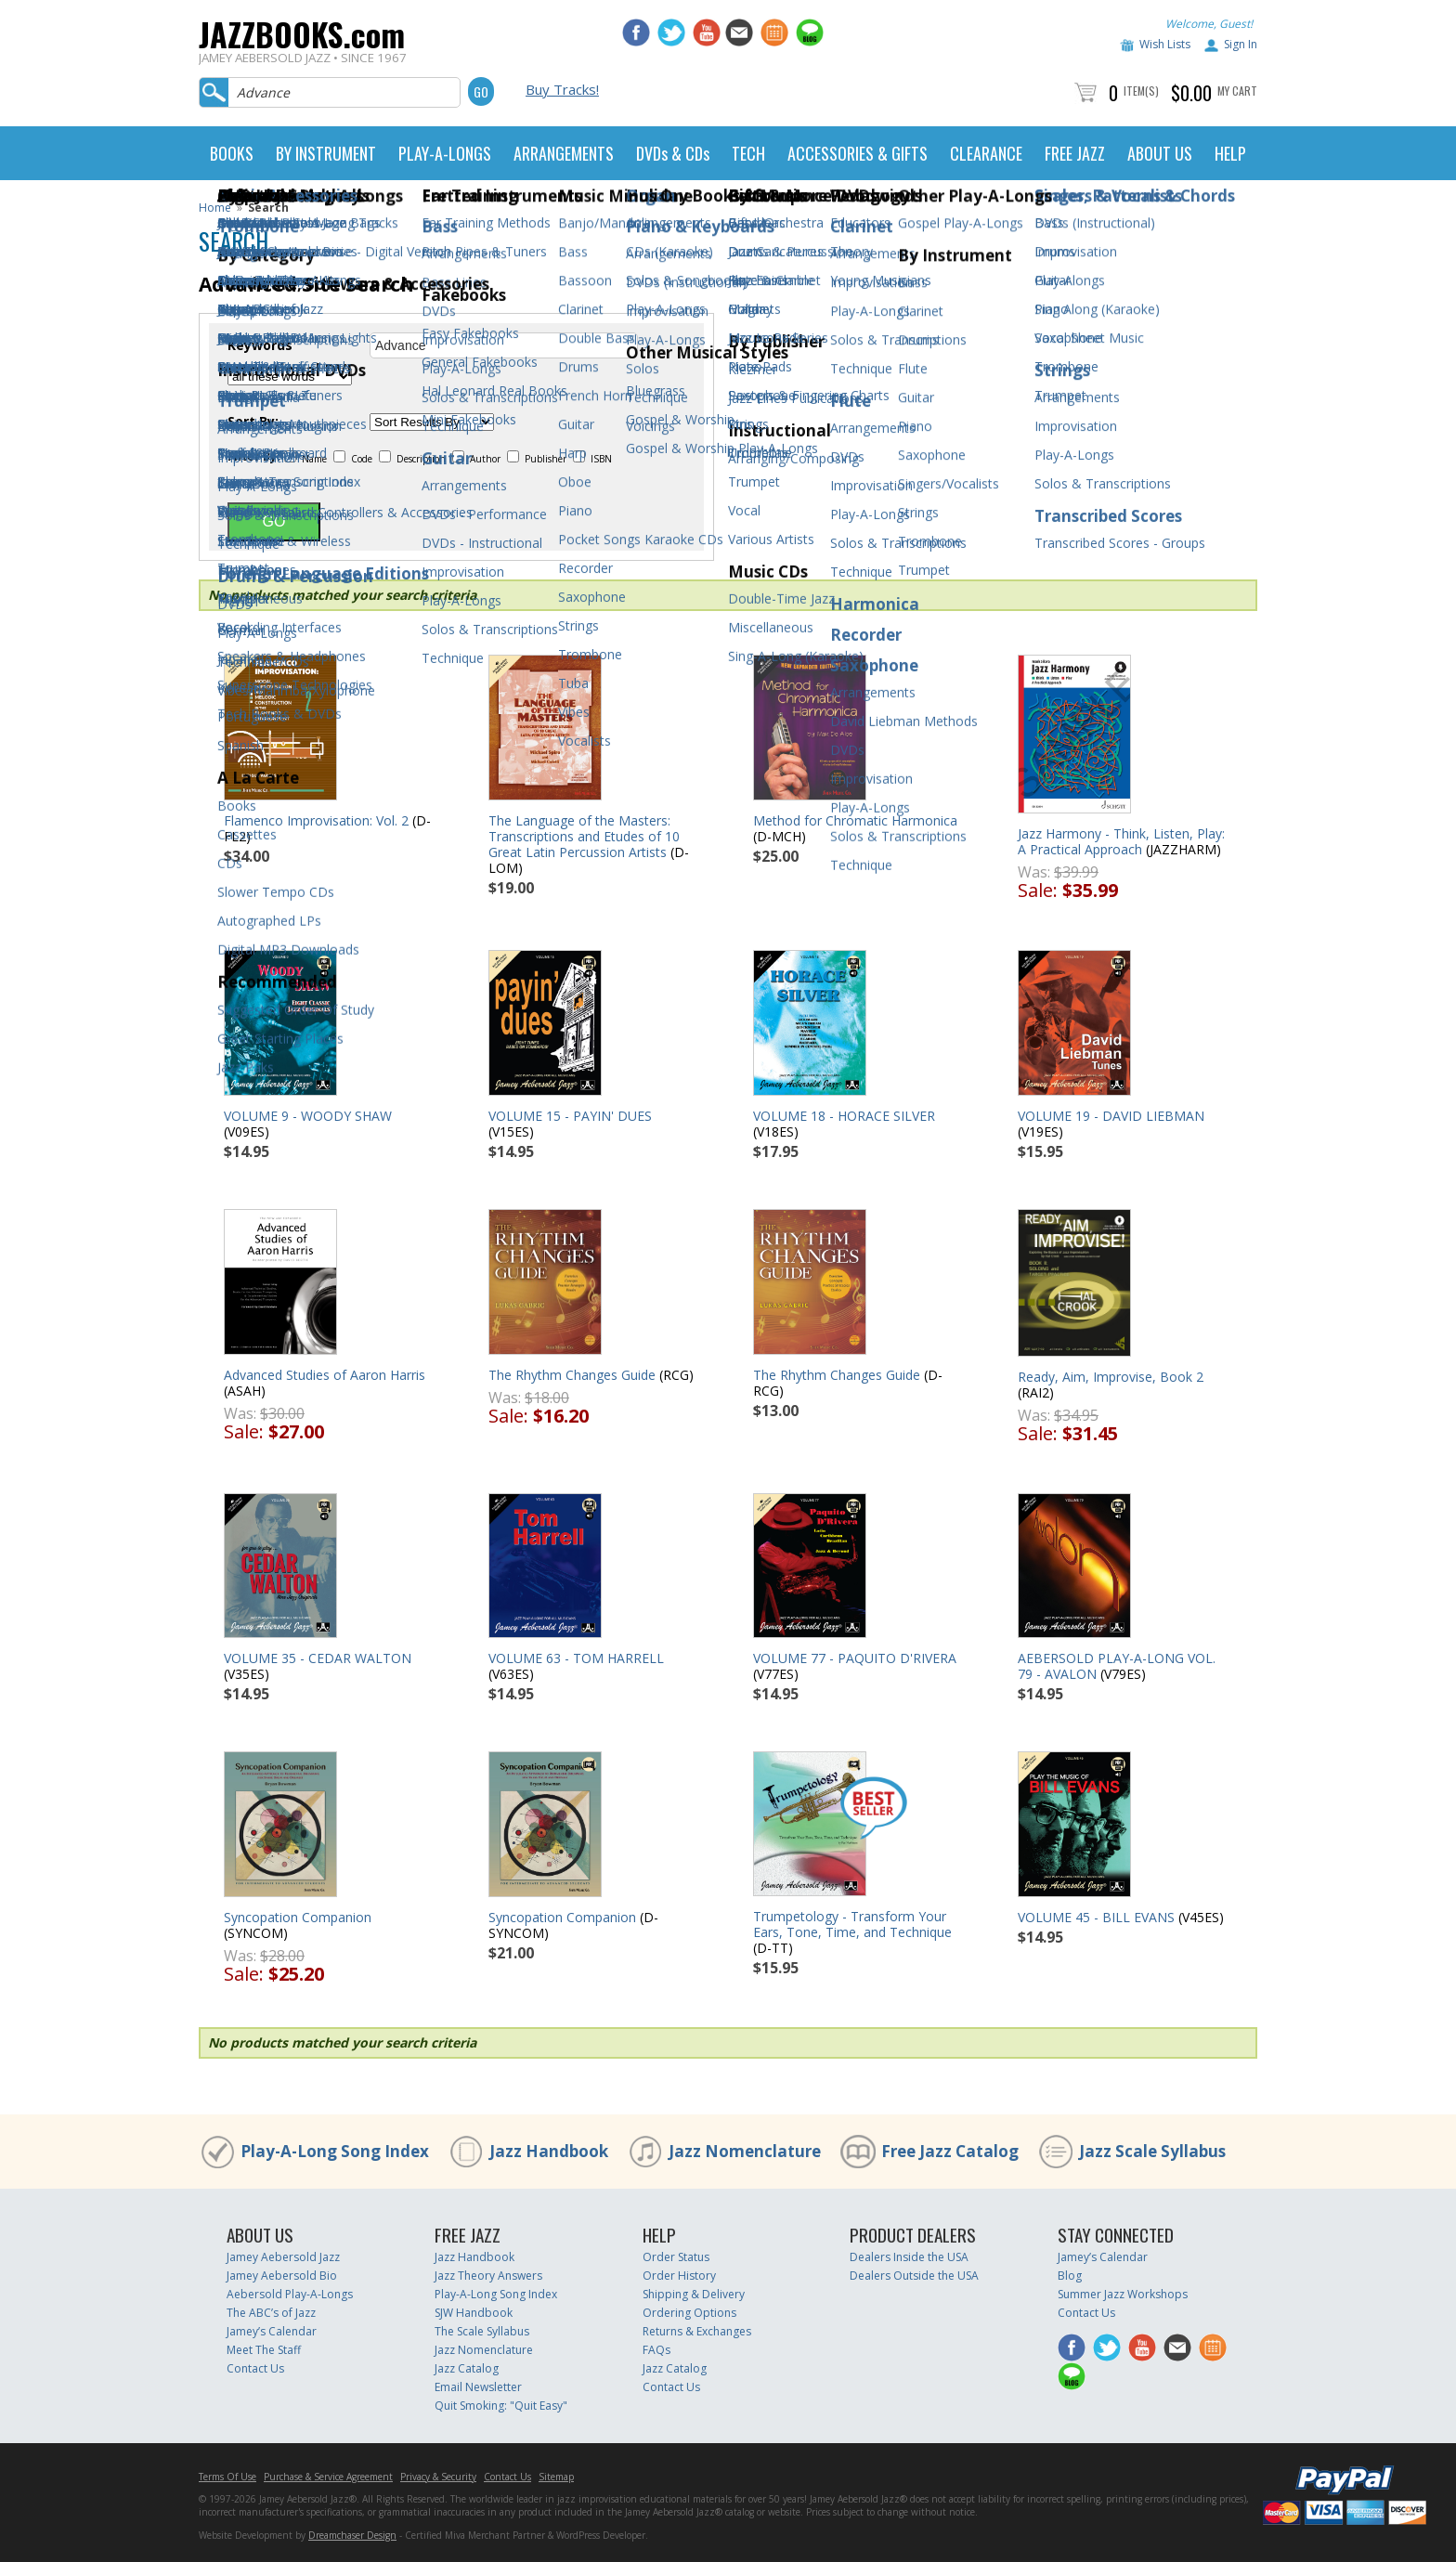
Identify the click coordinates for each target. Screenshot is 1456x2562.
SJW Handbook (474, 2313)
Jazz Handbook (548, 2151)
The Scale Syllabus (482, 2331)
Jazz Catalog (467, 2368)
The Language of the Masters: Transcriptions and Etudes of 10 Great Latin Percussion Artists (584, 836)
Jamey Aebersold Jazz (283, 2257)
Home (215, 207)
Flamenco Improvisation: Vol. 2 (316, 820)
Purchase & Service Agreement (328, 2476)
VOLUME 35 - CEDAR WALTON (317, 1658)
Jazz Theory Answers (488, 2275)
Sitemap (556, 2476)
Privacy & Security (438, 2476)
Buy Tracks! (562, 89)
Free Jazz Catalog (950, 2151)
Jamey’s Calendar (272, 2331)
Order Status (676, 2257)
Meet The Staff (264, 2350)
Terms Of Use (227, 2476)
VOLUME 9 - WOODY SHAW (308, 1116)
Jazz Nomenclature (745, 2151)
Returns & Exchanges (697, 2331)
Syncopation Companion (297, 1917)
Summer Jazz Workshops (1123, 2294)
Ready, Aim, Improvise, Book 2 (1110, 1376)
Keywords (260, 345)
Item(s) (1141, 90)
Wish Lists (1164, 44)
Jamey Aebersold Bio (282, 2275)
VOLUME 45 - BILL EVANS (1096, 1917)
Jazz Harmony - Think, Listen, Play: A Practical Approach (1121, 841)
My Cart (1237, 90)
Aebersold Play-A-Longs (290, 2294)
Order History (679, 2275)
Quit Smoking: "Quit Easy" (501, 2405)
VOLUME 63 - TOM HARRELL (576, 1658)
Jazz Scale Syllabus (1152, 2151)
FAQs (656, 2350)
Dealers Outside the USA (914, 2275)
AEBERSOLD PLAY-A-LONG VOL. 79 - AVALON (1117, 1666)
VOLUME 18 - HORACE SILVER (844, 1116)
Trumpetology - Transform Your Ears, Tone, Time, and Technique (852, 1924)
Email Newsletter (478, 2387)
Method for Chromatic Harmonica (855, 820)
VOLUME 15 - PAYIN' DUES (570, 1116)
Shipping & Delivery (694, 2294)
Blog (1070, 2275)
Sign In (1240, 44)
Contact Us (255, 2368)
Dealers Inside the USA (909, 2257)
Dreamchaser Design (352, 2535)
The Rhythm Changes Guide (572, 1375)
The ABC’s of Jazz (271, 2313)
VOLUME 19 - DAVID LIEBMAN (1111, 1116)
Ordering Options (689, 2313)
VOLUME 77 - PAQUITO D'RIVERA (854, 1658)
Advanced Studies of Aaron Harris (324, 1375)
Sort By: (253, 421)
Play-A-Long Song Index (334, 2151)
